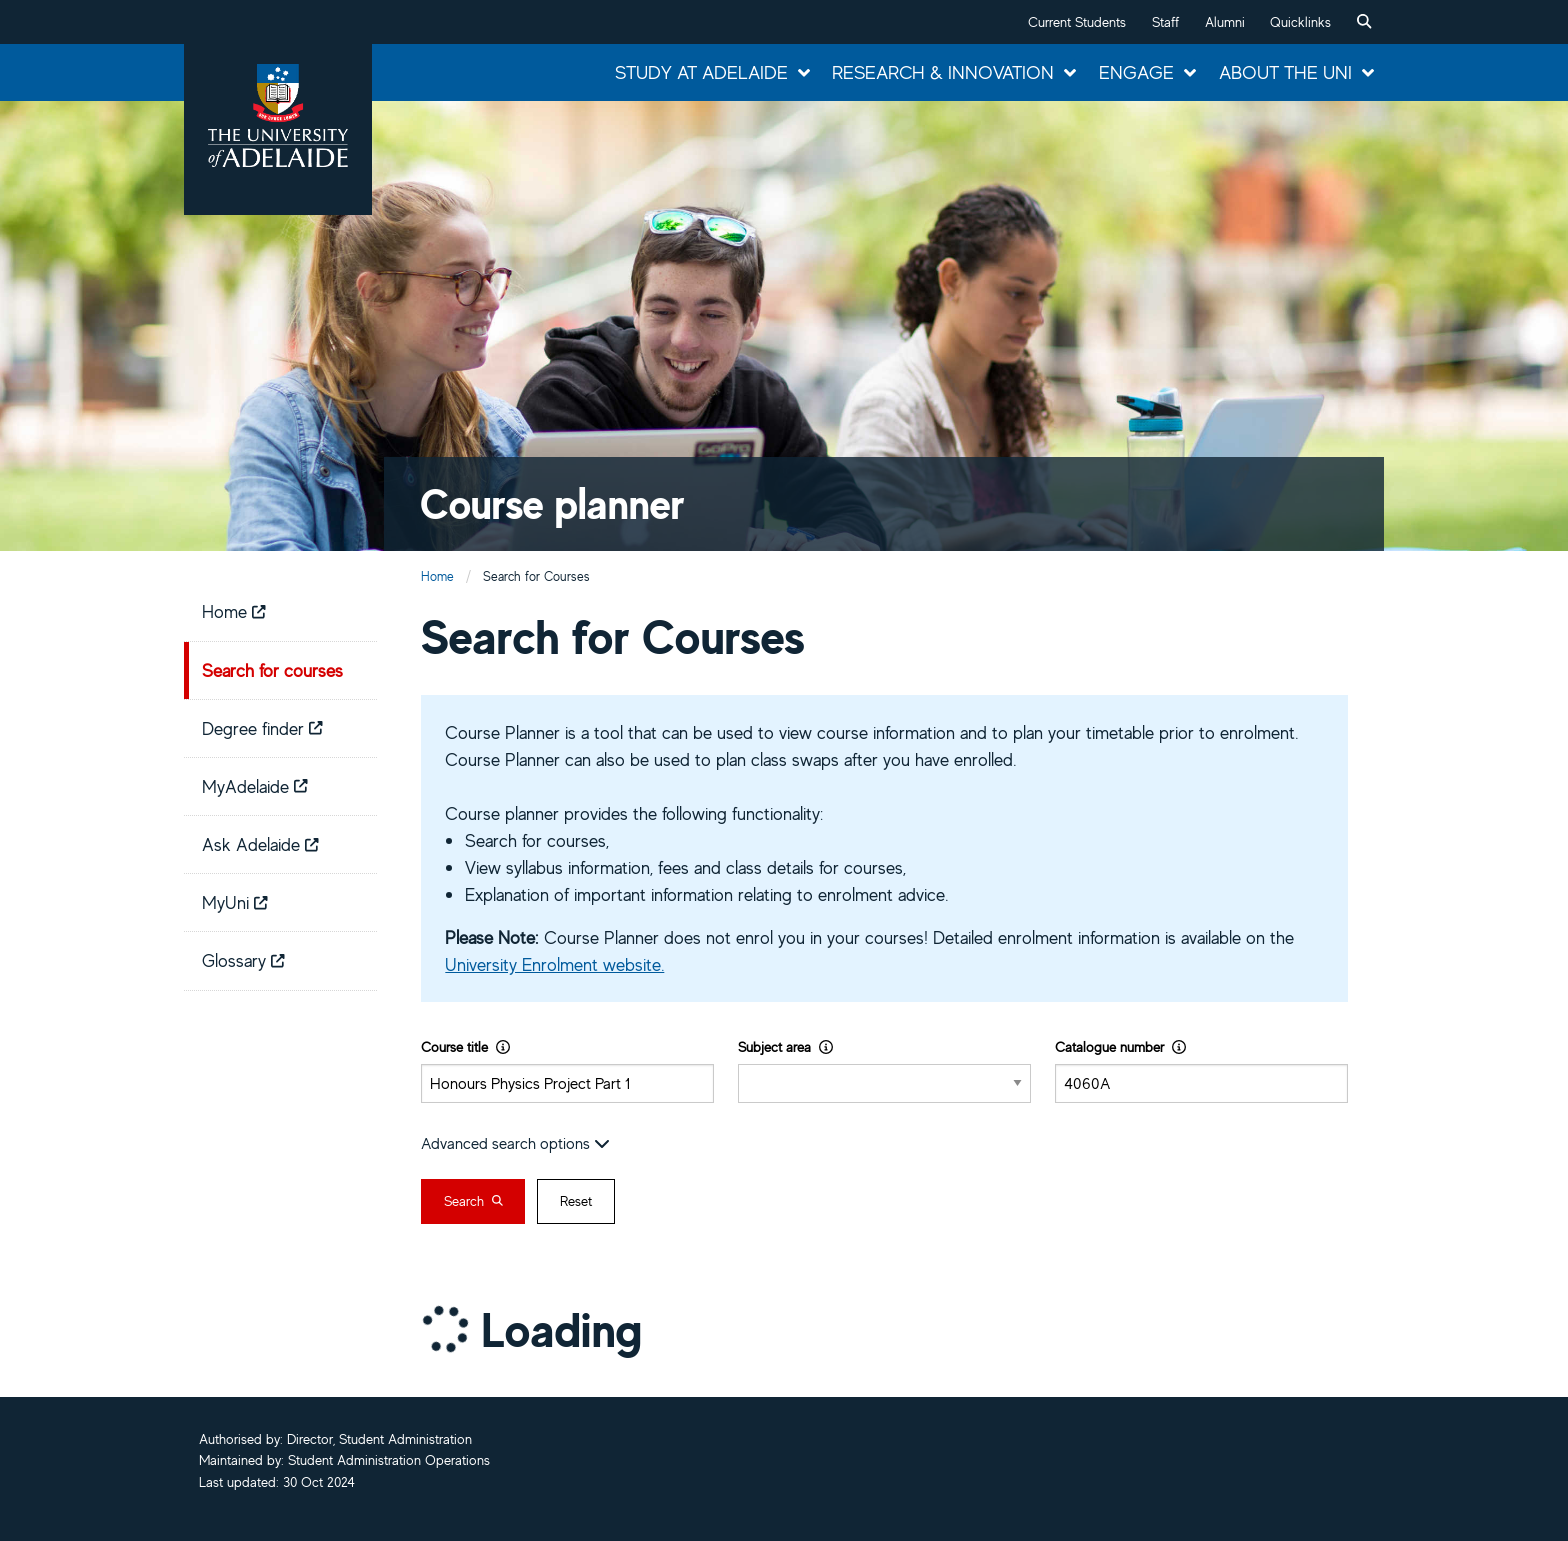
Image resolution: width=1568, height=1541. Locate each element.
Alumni (1225, 22)
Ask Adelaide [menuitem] (260, 844)
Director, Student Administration (379, 1439)
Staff (1165, 22)
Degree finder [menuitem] (262, 728)
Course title (465, 1046)
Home (437, 576)
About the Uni (1285, 72)
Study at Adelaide (701, 72)
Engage (1136, 72)
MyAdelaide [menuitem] (255, 786)
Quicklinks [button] (1300, 22)
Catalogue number (1120, 1046)
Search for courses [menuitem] (272, 670)
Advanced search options (515, 1143)
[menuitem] (1364, 22)
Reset (576, 1201)
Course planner (552, 503)
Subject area (785, 1046)
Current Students (1077, 22)
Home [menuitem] (234, 611)
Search (473, 1201)
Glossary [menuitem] (243, 960)
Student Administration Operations (389, 1460)
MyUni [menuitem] (235, 902)
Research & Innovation (943, 72)
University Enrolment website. (554, 964)
